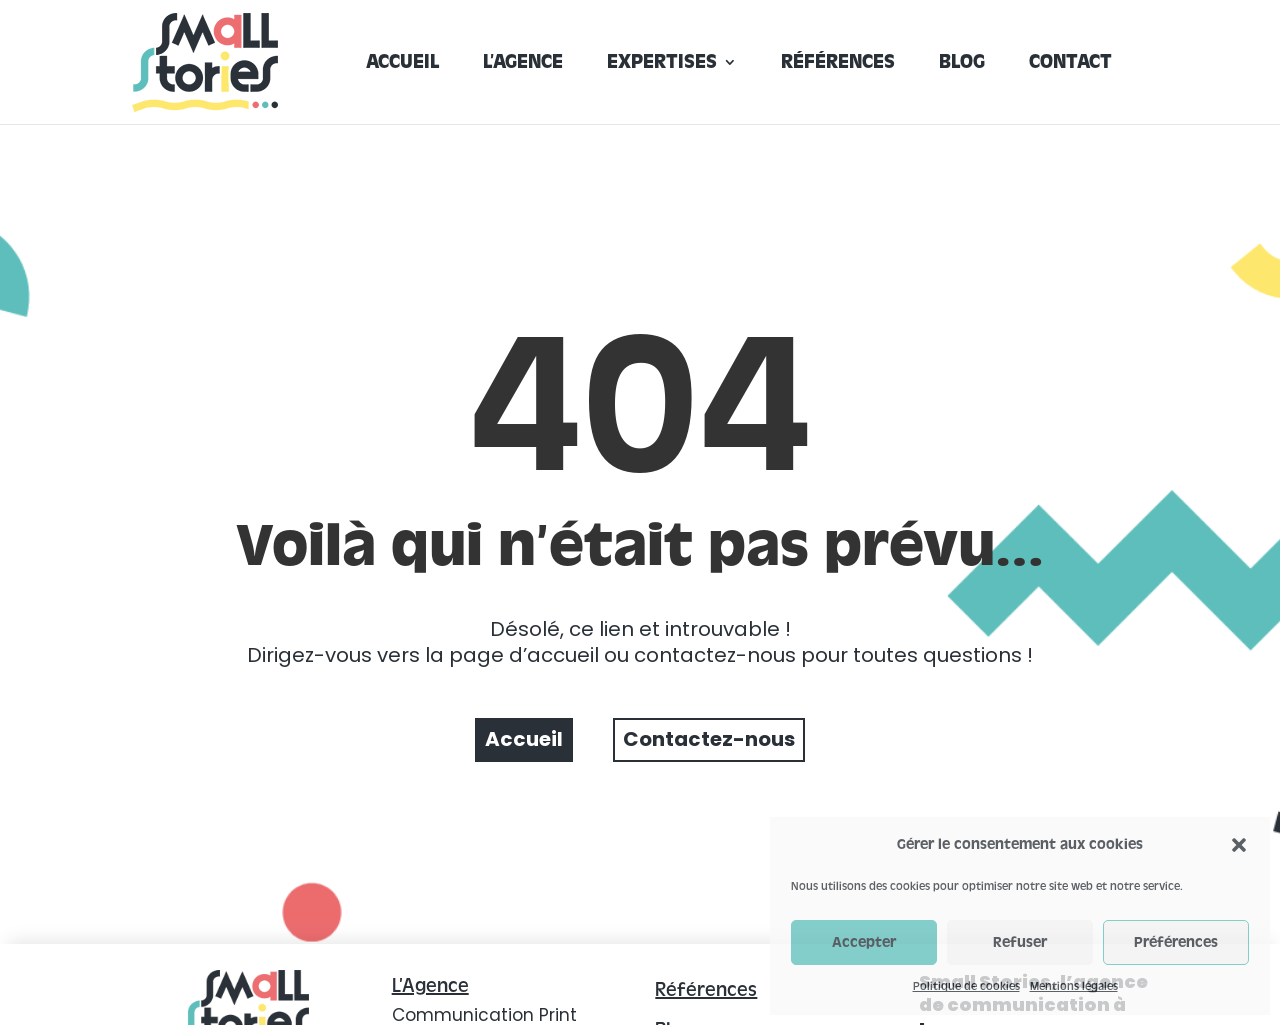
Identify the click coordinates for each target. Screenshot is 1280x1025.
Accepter (864, 942)
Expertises (662, 64)
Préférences (1176, 942)
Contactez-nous (709, 739)
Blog (962, 64)
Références (838, 64)
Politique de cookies (966, 986)
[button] (1239, 845)
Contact (1070, 64)
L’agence (523, 64)
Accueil (402, 64)
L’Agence (430, 985)
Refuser (1020, 942)
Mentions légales (1074, 986)
